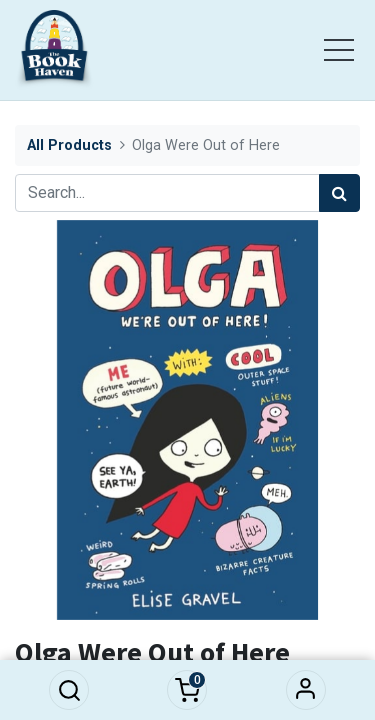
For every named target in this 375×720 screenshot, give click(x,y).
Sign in (306, 690)
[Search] (339, 193)
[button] (69, 690)
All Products (69, 145)
